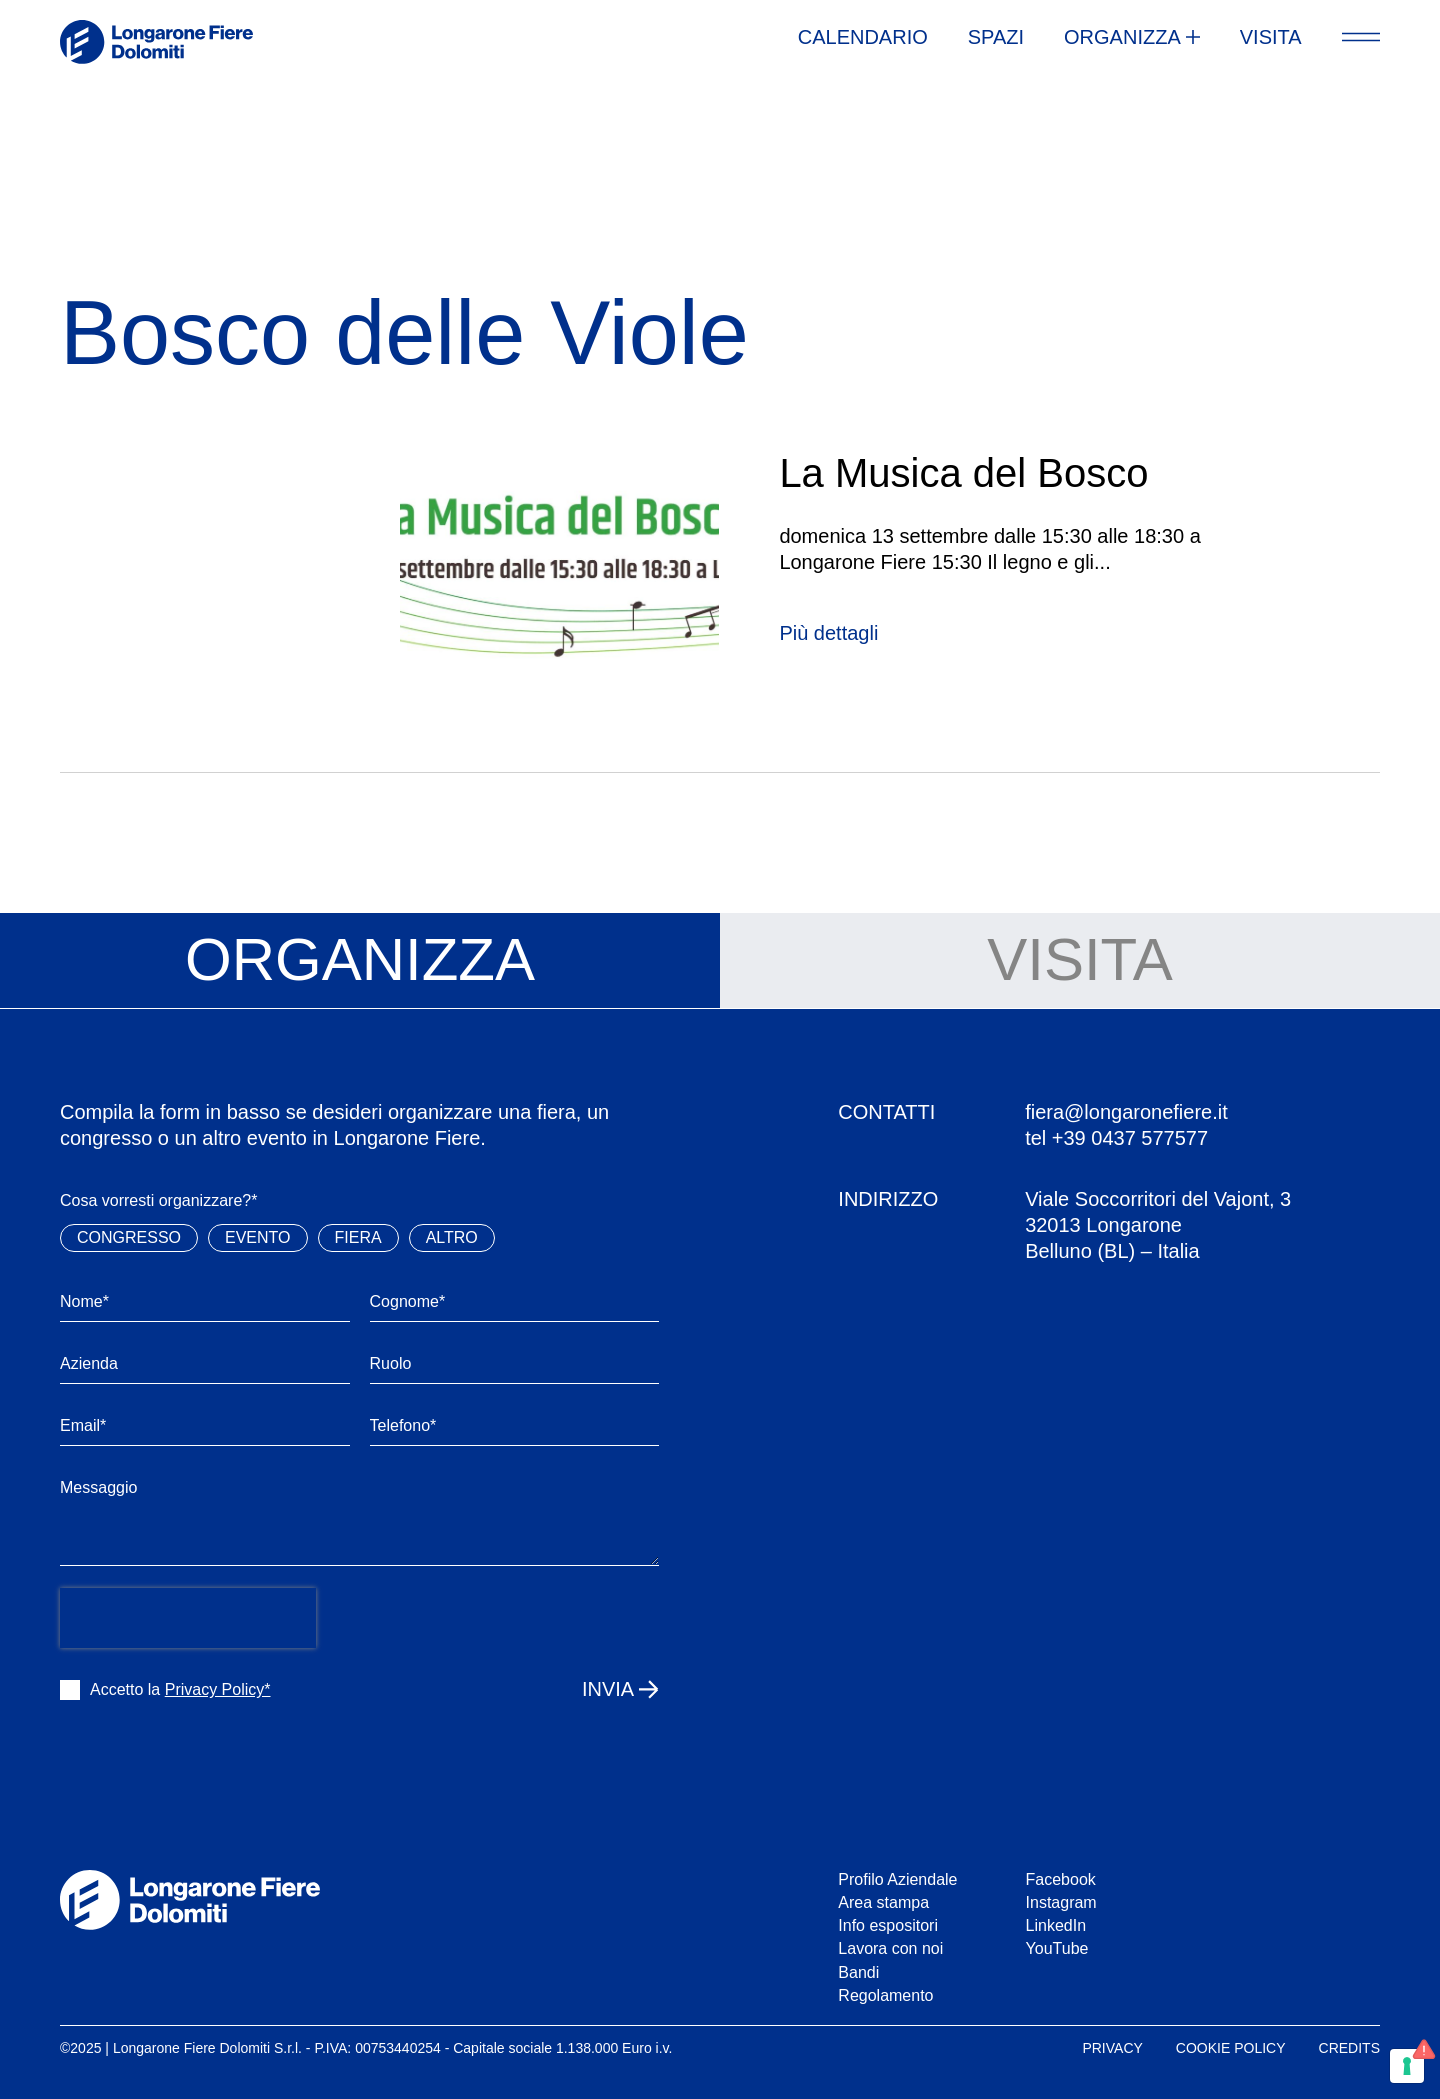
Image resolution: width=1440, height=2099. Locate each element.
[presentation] (188, 1618)
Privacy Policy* (218, 1689)
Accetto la (180, 1689)
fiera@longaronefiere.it (1126, 1112)
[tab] (360, 961)
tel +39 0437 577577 (1116, 1138)
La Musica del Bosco (963, 473)
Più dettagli (828, 633)
